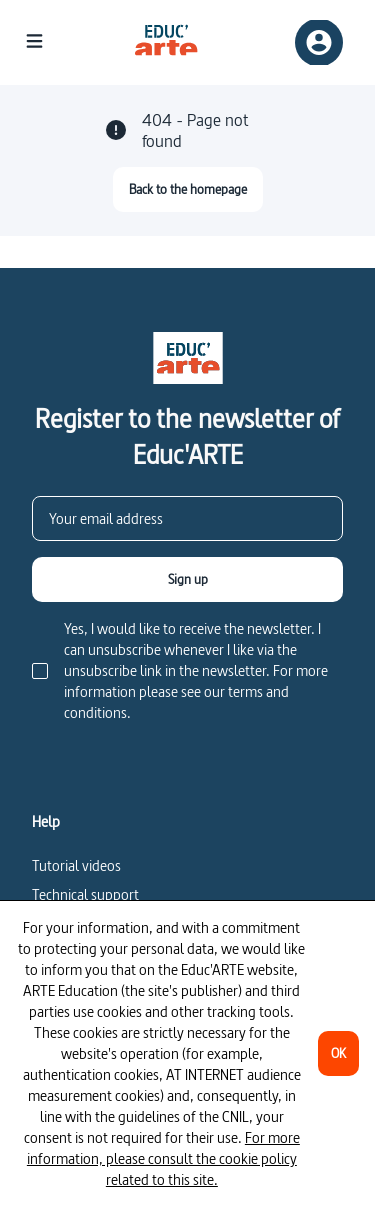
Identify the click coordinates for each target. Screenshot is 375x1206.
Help (46, 822)
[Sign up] (187, 579)
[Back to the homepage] (188, 189)
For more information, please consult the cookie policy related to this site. (163, 1158)
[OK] (338, 1053)
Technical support (85, 894)
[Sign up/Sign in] (319, 42)
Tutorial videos (76, 865)
